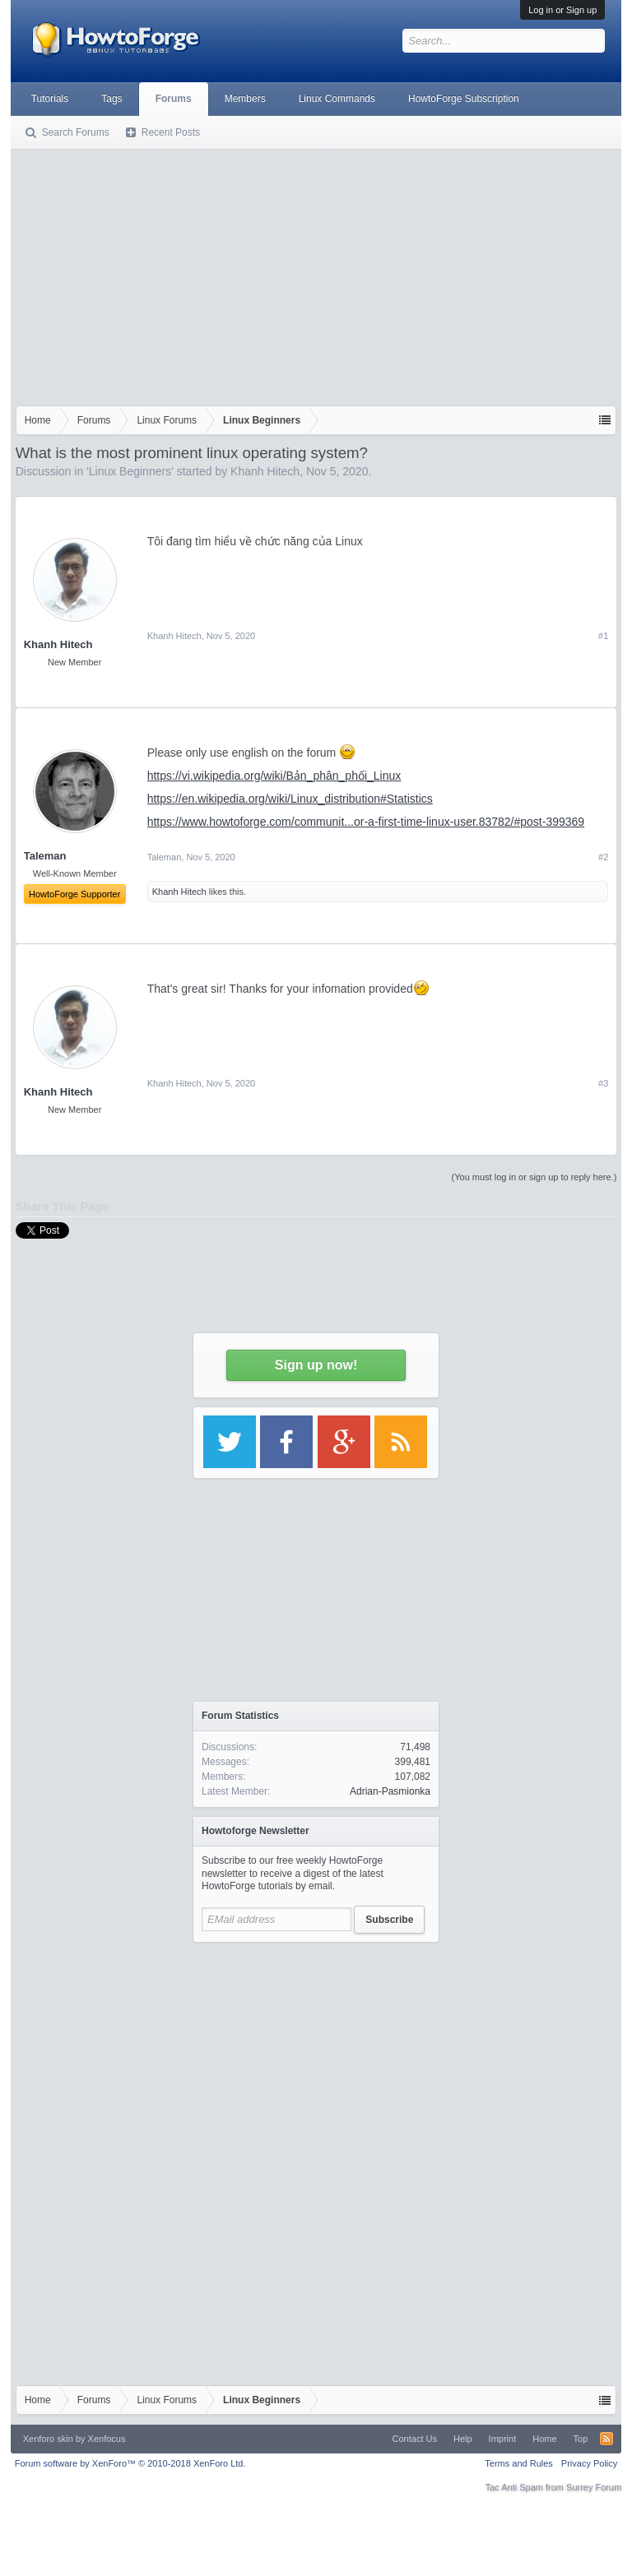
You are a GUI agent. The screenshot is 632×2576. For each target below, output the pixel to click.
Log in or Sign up (562, 10)
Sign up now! (316, 1365)
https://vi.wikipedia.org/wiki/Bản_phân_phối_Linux (274, 775)
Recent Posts (171, 132)
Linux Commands (337, 98)
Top (581, 2439)
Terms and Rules (519, 2463)
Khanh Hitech (265, 471)
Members (245, 98)
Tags (111, 98)
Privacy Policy (589, 2463)
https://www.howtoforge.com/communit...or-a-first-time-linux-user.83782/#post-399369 (365, 821)
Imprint (503, 2439)
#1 (603, 636)
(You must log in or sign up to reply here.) (534, 1177)
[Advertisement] (316, 274)
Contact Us (415, 2439)
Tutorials (50, 98)
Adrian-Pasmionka (390, 1791)
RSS (606, 2438)
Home (544, 2439)
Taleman (164, 857)
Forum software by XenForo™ (130, 2463)
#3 (603, 1083)
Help (462, 2439)
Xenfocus (107, 2439)
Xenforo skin (48, 2439)
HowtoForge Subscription (463, 98)
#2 (603, 857)
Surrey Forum (593, 2487)
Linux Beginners (130, 471)
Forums (174, 98)
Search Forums (75, 132)
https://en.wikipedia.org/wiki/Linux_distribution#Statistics (290, 798)
